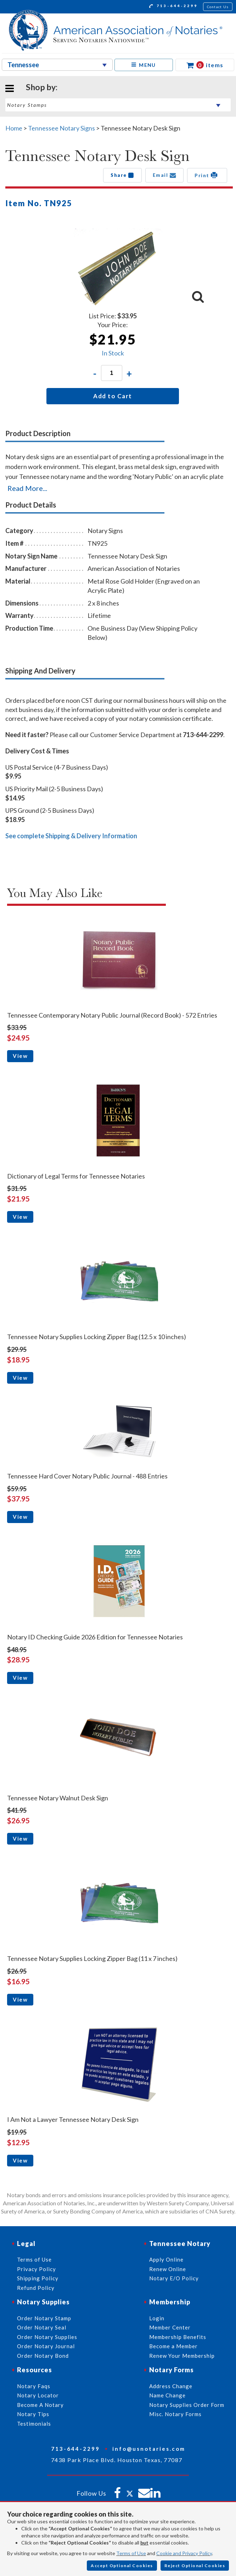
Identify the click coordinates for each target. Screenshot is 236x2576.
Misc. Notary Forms (175, 2414)
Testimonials (34, 2423)
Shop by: (41, 87)
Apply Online (166, 2259)
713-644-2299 (173, 7)
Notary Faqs (33, 2386)
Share (122, 175)
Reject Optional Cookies (194, 2565)
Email (164, 175)
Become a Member (173, 2346)
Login (156, 2318)
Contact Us (218, 7)
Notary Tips (33, 2414)
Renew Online (167, 2269)
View (20, 1056)
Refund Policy (36, 2288)
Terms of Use (131, 2553)
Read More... (27, 488)
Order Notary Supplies (47, 2337)
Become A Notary (40, 2405)
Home (13, 128)
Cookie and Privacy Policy (184, 2553)
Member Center (170, 2327)
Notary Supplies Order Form (186, 2405)
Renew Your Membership (182, 2355)
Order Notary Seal (41, 2327)
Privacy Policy (36, 2269)
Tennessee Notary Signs (61, 128)
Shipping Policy (37, 2278)
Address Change (170, 2386)
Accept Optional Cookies (122, 2565)
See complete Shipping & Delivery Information (71, 836)
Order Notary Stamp (44, 2318)
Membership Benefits (177, 2337)
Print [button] (207, 175)
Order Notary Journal (46, 2346)
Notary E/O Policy (174, 2278)
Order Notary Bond (43, 2355)
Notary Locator (38, 2395)
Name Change (167, 2395)
